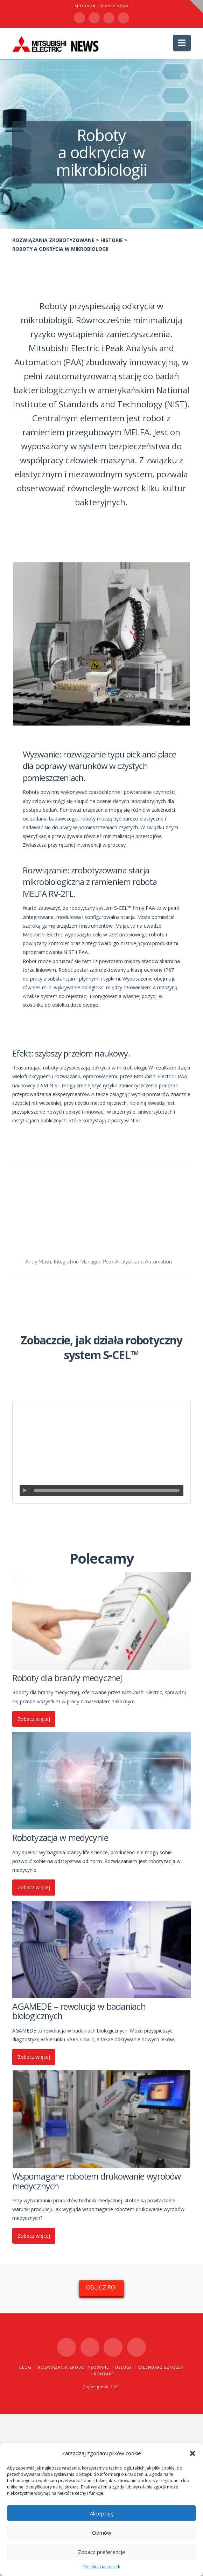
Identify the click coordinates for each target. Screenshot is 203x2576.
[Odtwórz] (25, 1490)
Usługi (123, 2367)
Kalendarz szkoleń (161, 2367)
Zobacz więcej (34, 1719)
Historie (111, 240)
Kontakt (104, 2373)
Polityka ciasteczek (101, 2567)
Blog (25, 2367)
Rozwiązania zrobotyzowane (53, 240)
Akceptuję (101, 2513)
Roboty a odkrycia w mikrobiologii (60, 248)
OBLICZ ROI (101, 2287)
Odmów (101, 2532)
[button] (192, 2453)
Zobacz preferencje (101, 2551)
